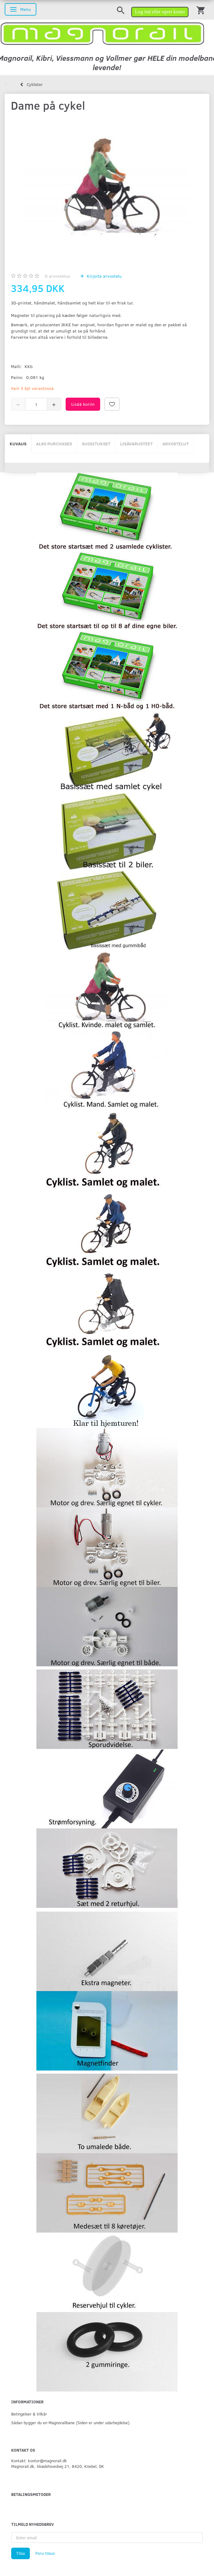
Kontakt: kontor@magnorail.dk (39, 2460)
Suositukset (96, 444)
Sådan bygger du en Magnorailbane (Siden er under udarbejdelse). (71, 2422)
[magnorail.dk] (102, 32)
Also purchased (54, 444)
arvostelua (57, 276)
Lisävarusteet (136, 444)
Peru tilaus (45, 2553)
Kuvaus (18, 444)
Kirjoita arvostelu (104, 276)
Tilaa (20, 2553)
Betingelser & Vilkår (29, 2413)
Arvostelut (175, 444)
